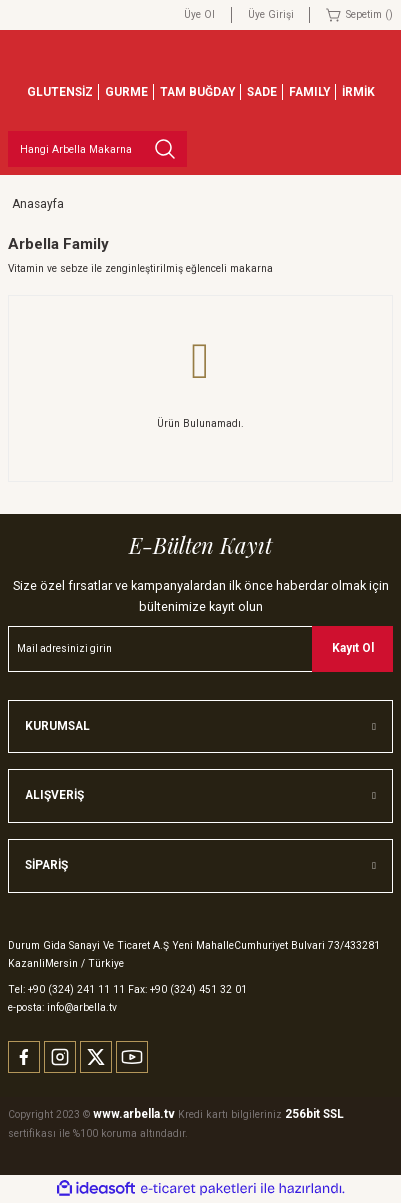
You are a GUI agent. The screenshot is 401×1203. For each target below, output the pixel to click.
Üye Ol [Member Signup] (199, 14)
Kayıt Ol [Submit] (353, 648)
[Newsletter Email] (200, 649)
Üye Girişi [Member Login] (271, 14)
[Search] (97, 149)
